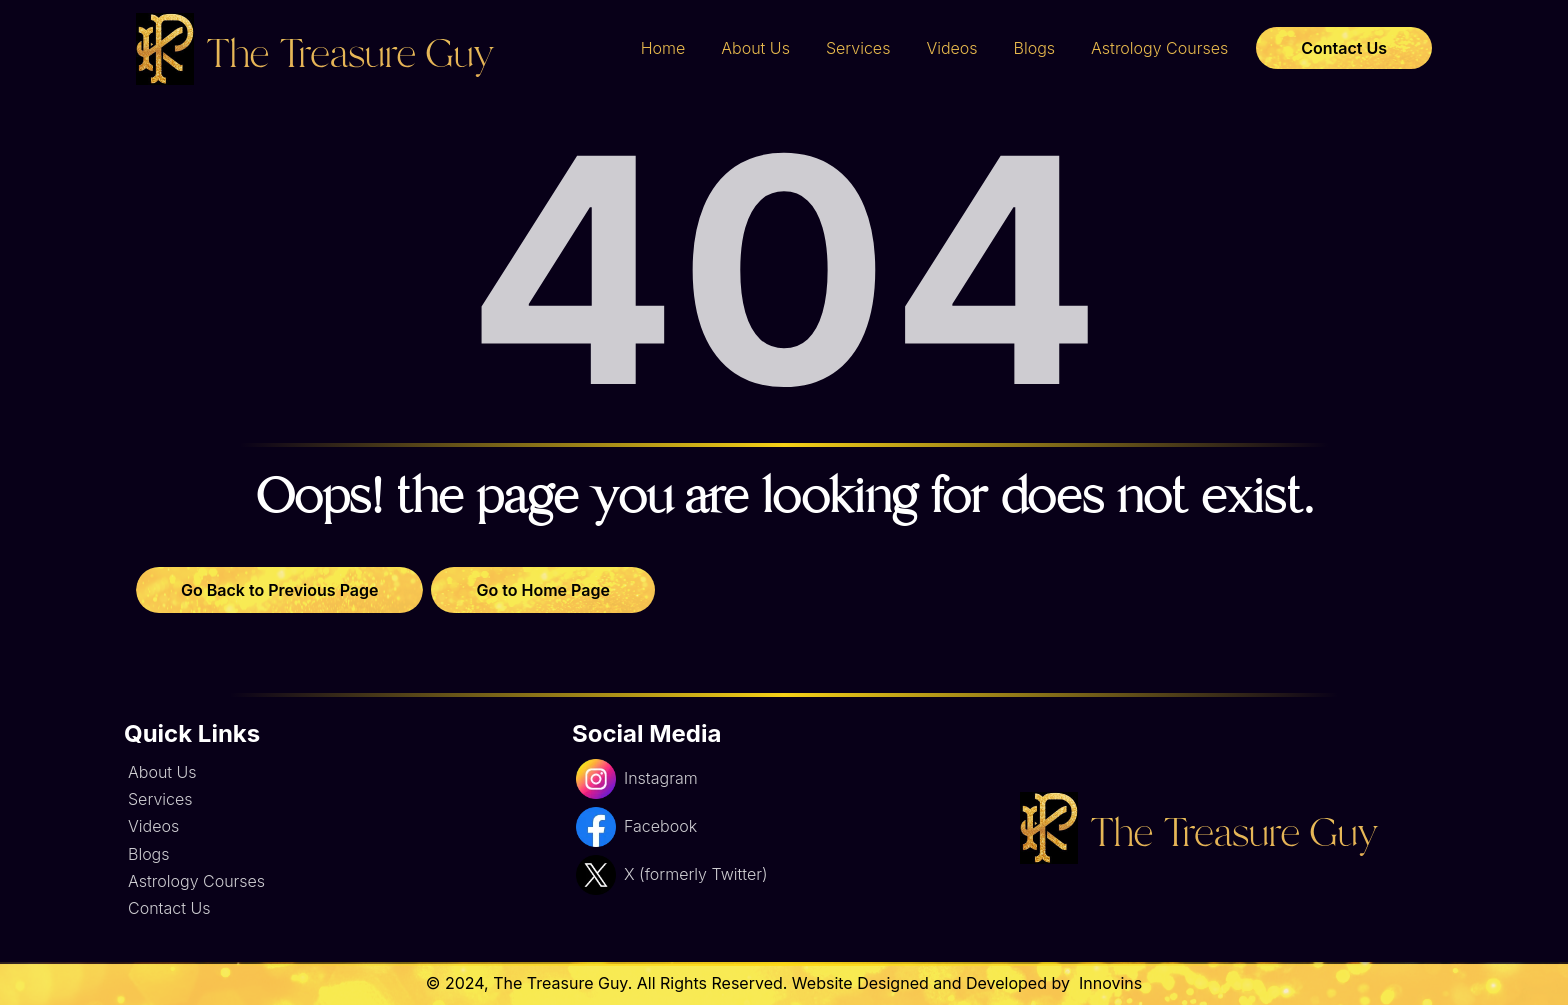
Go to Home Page (542, 590)
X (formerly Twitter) (671, 875)
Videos (951, 48)
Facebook (636, 827)
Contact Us (1344, 48)
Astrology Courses (1159, 48)
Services (858, 48)
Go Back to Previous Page (279, 590)
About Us (755, 48)
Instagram (637, 779)
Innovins (1108, 983)
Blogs (1035, 48)
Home (663, 48)
